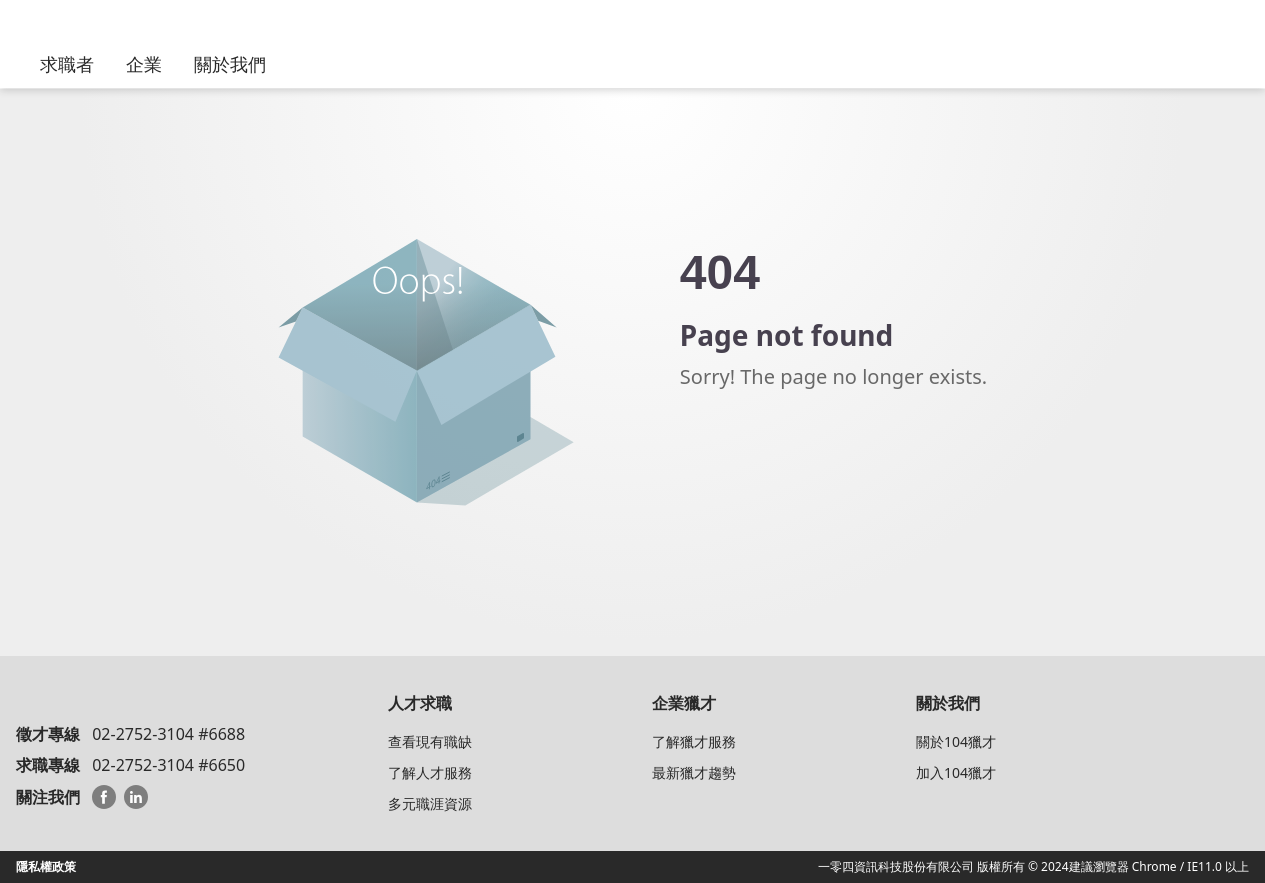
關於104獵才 (956, 741)
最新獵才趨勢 (694, 772)
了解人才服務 (430, 772)
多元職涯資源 (430, 803)
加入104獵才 (956, 772)
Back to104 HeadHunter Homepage (790, 459)
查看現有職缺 (430, 741)
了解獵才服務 (694, 741)
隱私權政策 (46, 866)
